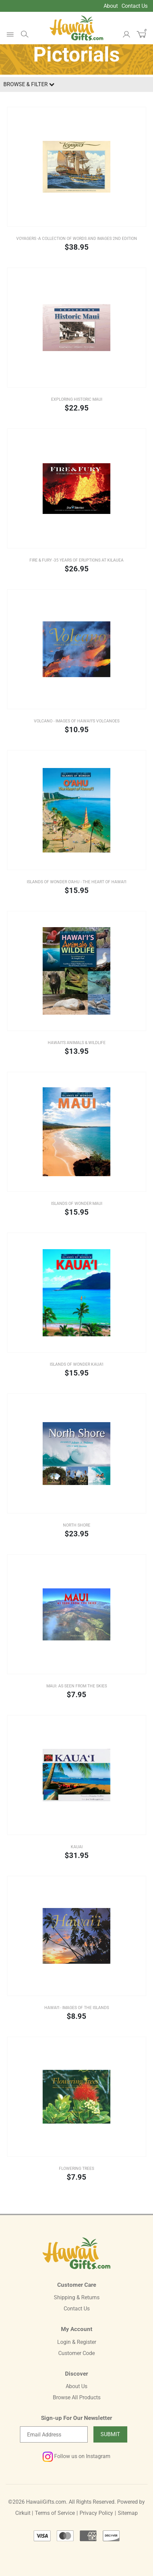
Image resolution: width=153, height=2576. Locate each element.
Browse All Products (77, 2397)
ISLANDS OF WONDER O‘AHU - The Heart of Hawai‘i (76, 882)
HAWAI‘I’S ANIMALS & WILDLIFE (77, 1042)
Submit (110, 2434)
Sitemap (128, 2513)
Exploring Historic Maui (76, 399)
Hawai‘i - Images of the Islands (76, 2007)
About (111, 6)
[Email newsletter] (54, 2434)
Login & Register (76, 2342)
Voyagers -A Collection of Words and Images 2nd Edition (76, 238)
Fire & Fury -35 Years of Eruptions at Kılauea (76, 560)
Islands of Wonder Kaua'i (76, 1364)
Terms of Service (55, 2513)
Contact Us (135, 6)
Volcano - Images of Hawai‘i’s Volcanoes (76, 721)
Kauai (77, 1846)
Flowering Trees (76, 2168)
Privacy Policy (96, 2513)
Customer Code (76, 2353)
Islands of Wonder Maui (76, 1203)
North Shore (76, 1525)
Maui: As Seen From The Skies (76, 1686)
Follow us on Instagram (76, 2456)
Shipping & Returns (77, 2297)
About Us (76, 2386)
